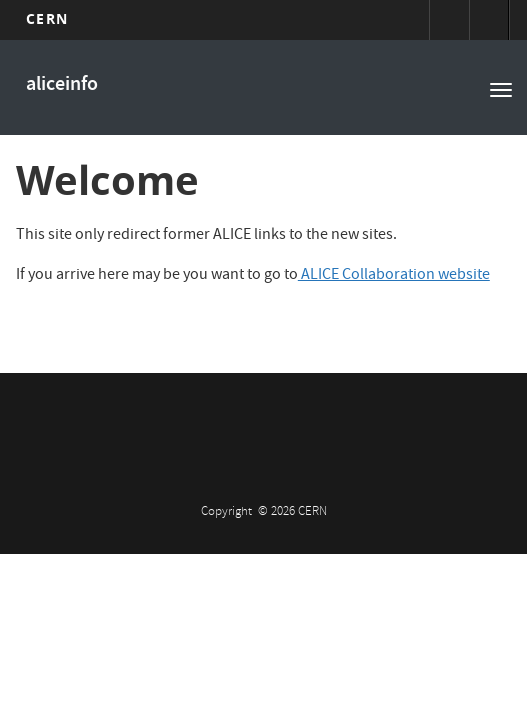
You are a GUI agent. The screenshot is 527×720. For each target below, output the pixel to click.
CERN (46, 18)
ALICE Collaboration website (394, 276)
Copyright (228, 512)
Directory (489, 20)
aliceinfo (62, 85)
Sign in (449, 20)
